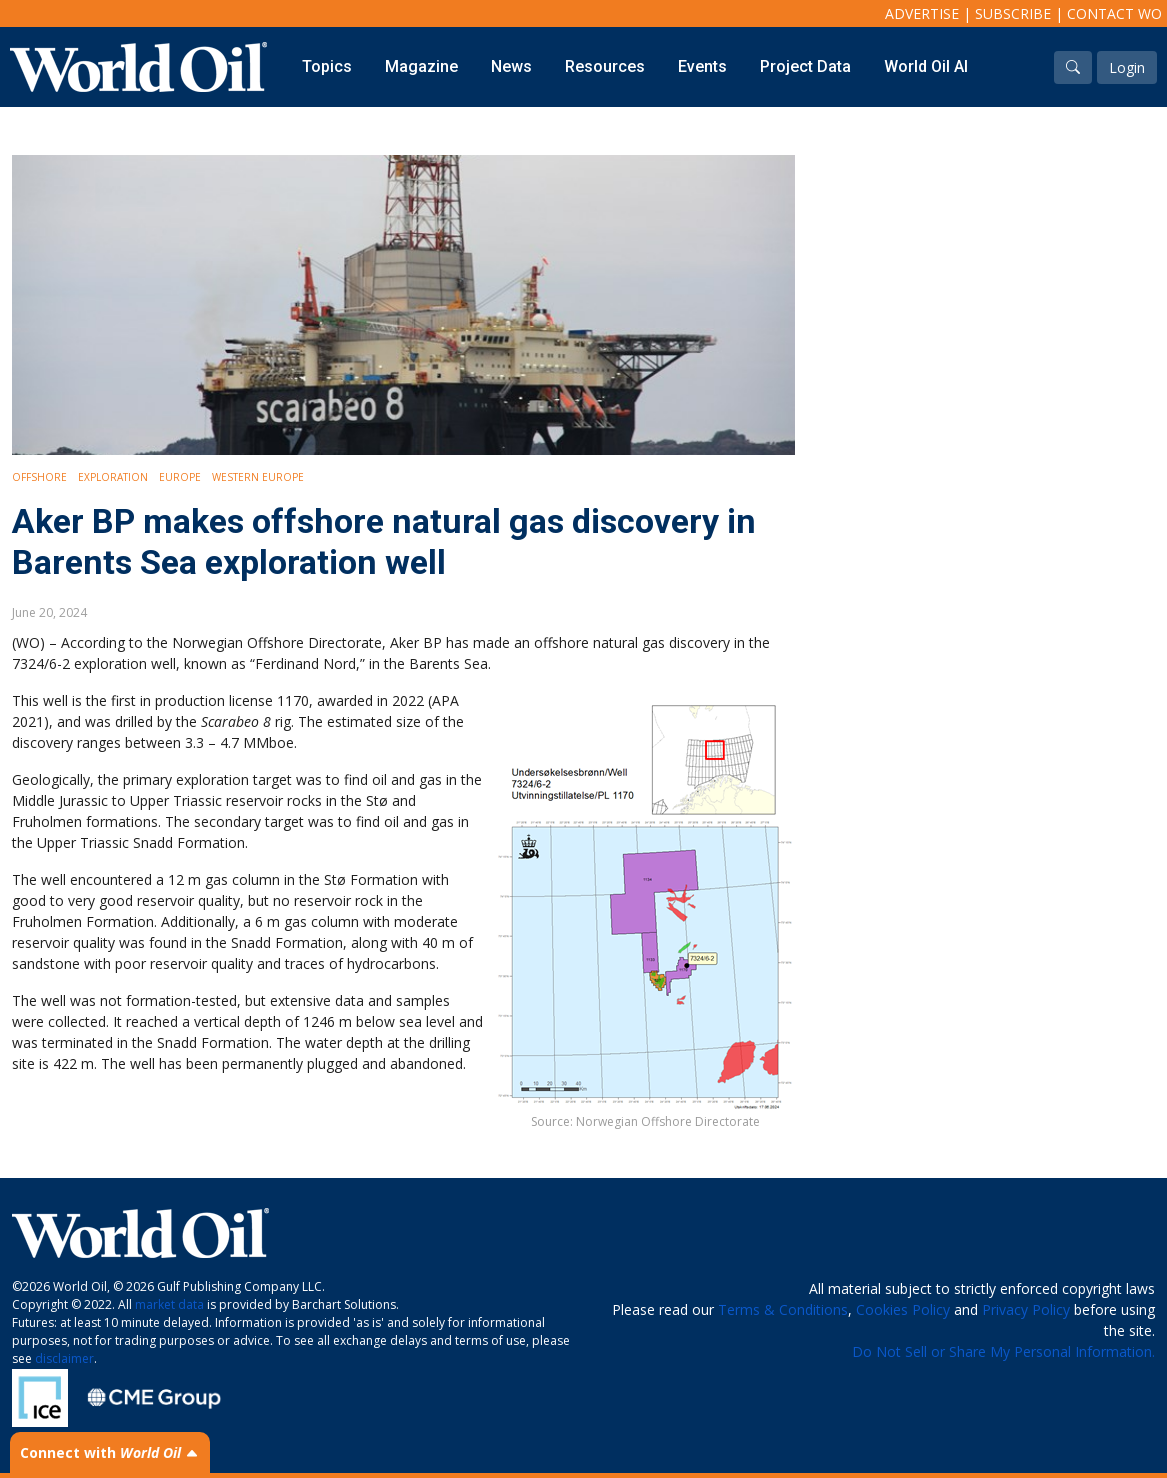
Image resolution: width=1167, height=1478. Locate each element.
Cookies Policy (903, 1309)
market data (169, 1304)
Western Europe (258, 477)
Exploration (113, 477)
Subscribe (1013, 13)
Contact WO (1114, 13)
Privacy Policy (1026, 1309)
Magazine (421, 66)
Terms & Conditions (783, 1309)
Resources (605, 66)
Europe (180, 477)
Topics (327, 66)
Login (1127, 67)
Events (702, 66)
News (511, 66)
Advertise (922, 13)
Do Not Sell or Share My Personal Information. (1003, 1351)
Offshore (39, 477)
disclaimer (64, 1358)
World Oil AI (926, 66)
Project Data (805, 66)
